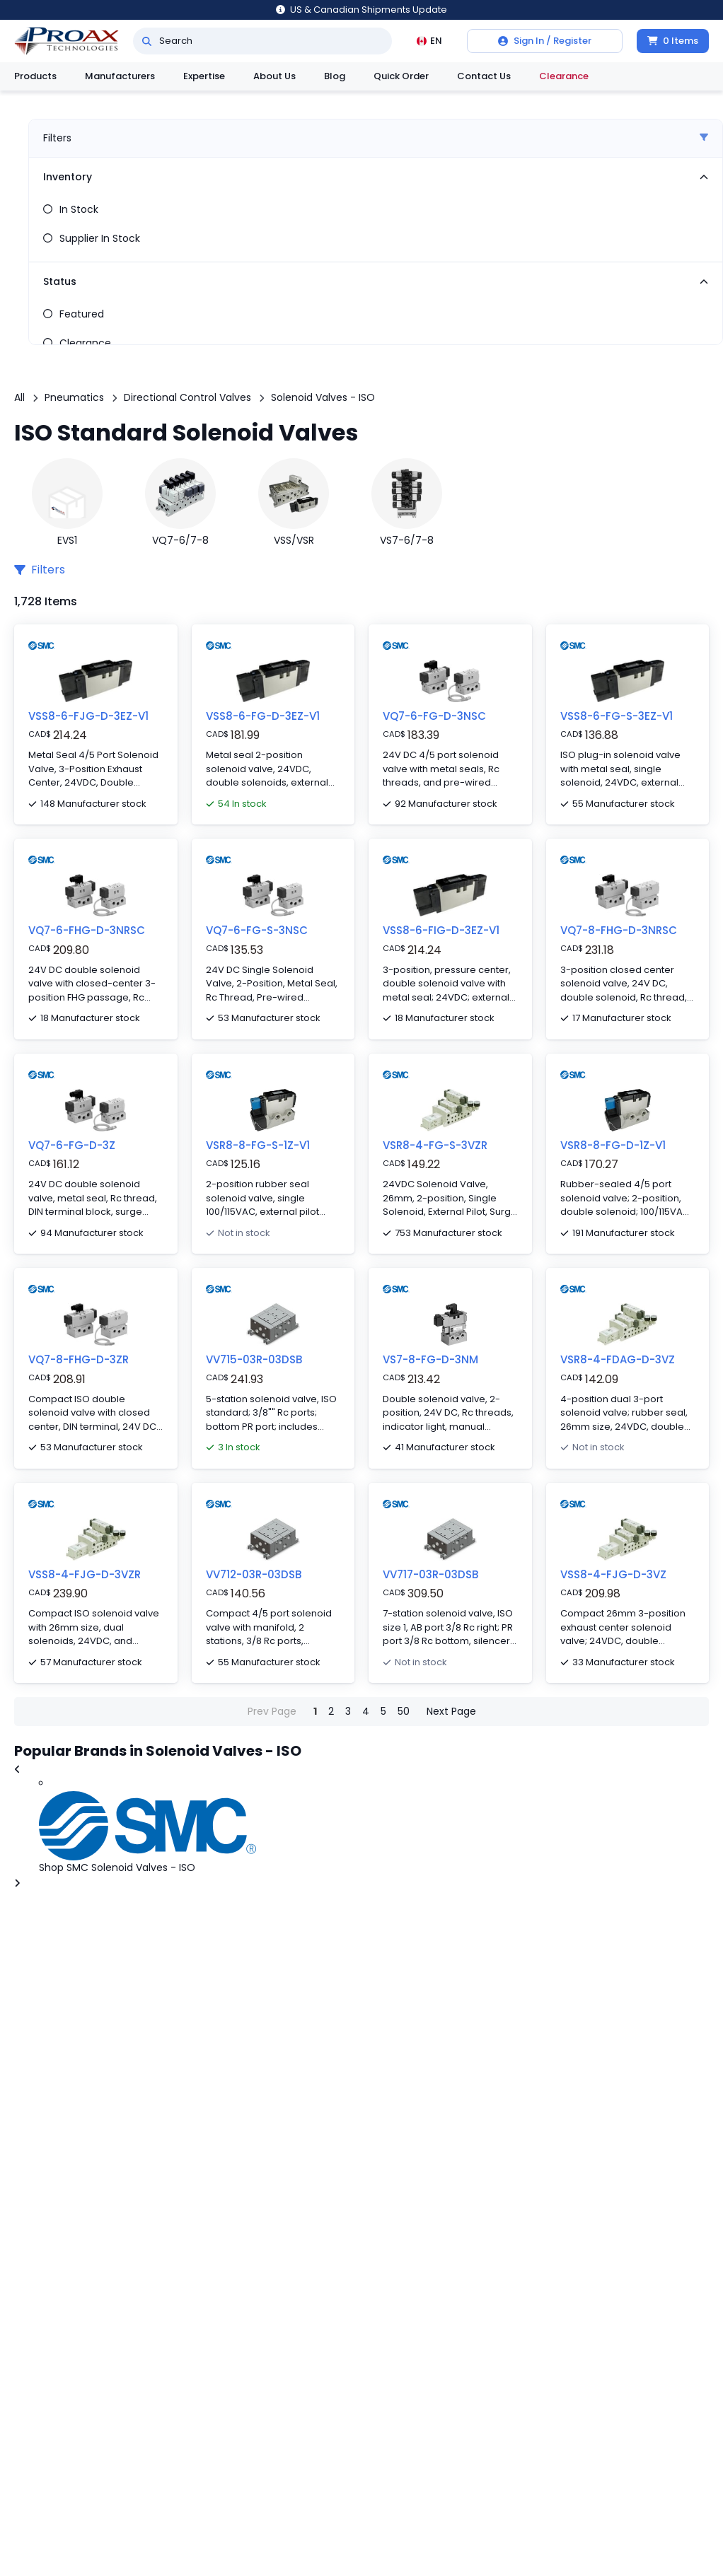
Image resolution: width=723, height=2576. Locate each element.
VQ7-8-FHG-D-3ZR (78, 1359)
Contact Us (484, 76)
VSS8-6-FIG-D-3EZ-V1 (441, 930)
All (19, 397)
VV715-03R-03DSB (254, 1359)
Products (35, 76)
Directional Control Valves (187, 397)
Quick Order (401, 76)
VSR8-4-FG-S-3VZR (435, 1145)
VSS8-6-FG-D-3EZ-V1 (263, 716)
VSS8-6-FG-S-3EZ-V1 (616, 716)
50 (404, 1711)
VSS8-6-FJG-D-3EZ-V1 (88, 716)
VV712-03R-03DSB (253, 1574)
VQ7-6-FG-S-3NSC (257, 930)
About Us (274, 76)
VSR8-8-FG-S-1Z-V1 (258, 1145)
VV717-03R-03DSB (430, 1574)
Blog (334, 76)
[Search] (146, 41)
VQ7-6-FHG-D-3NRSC (86, 930)
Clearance (564, 76)
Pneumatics (74, 397)
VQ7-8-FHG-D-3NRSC (618, 930)
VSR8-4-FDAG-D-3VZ (617, 1359)
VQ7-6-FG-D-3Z (71, 1145)
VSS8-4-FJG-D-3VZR (84, 1574)
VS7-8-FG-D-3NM (430, 1359)
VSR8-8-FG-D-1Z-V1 (613, 1145)
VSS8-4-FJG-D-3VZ (613, 1574)
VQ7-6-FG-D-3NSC (434, 716)
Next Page (451, 1711)
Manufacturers (120, 76)
